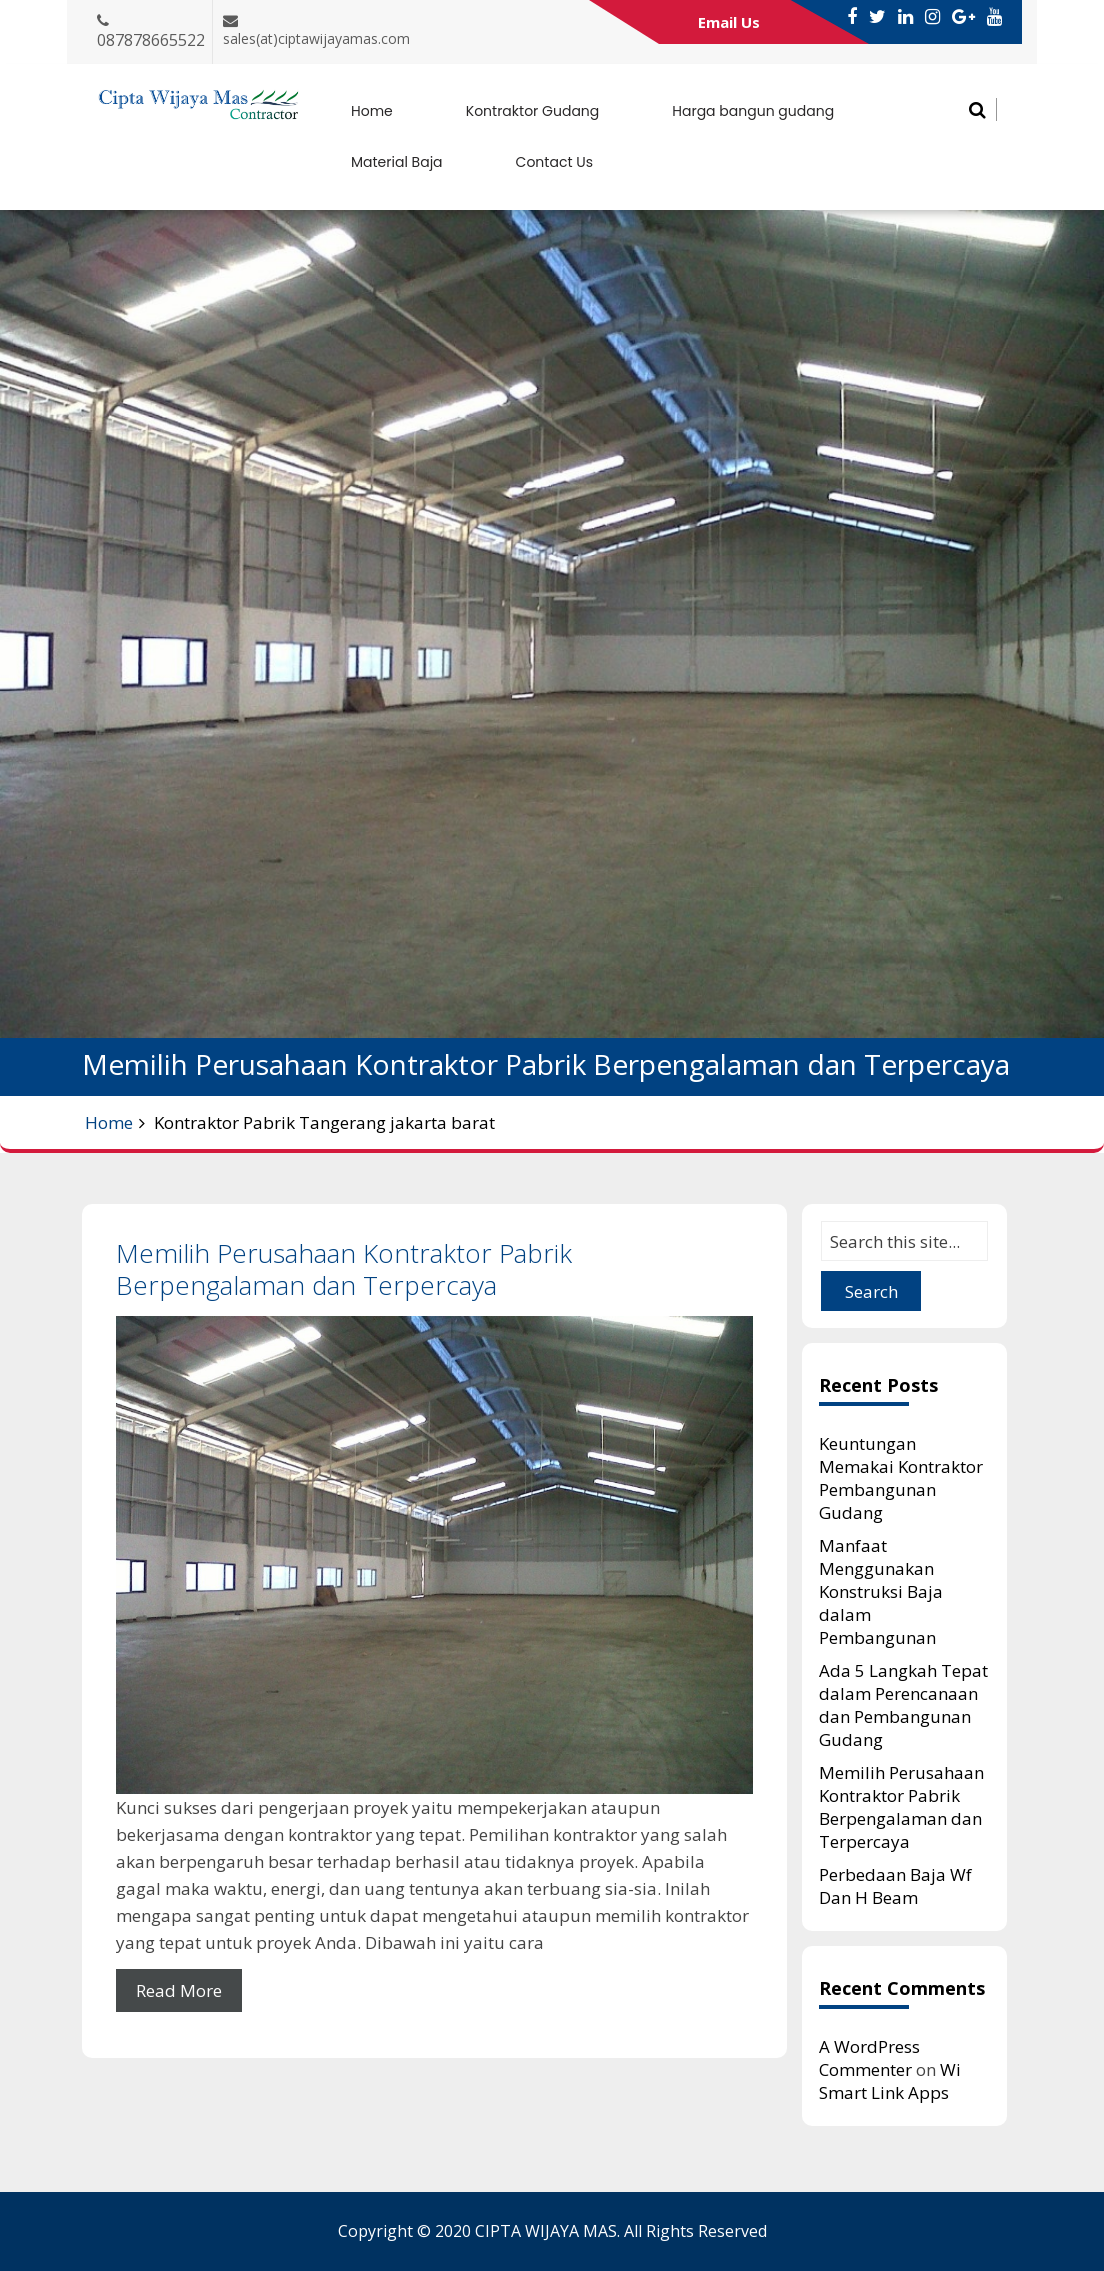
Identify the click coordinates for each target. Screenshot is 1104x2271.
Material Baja (397, 162)
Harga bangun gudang (753, 111)
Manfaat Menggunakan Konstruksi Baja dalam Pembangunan (881, 1591)
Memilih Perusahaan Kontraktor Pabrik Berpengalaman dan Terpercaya (344, 1268)
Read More (179, 1990)
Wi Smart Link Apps (890, 2081)
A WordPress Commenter (869, 2058)
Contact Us (554, 162)
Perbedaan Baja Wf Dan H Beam (895, 1886)
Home (372, 111)
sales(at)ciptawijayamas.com (316, 38)
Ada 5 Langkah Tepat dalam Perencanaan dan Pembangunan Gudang (903, 1705)
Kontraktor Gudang (533, 111)
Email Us (729, 22)
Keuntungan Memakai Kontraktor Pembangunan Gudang (901, 1478)
